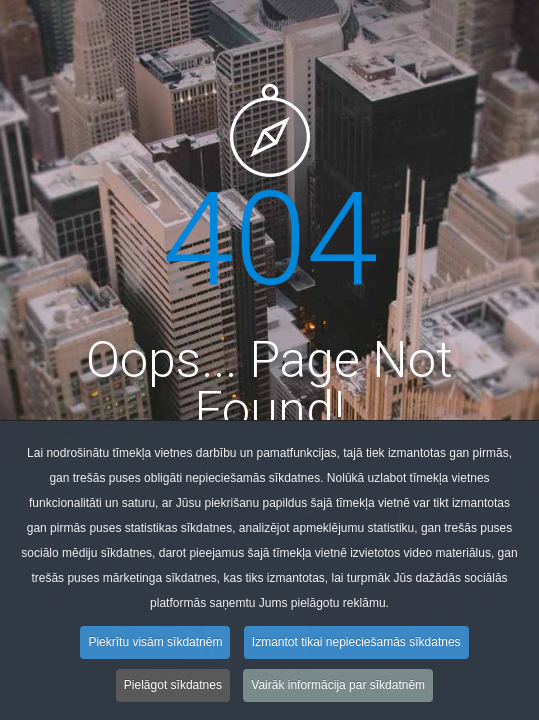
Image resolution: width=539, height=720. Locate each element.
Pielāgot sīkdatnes (173, 689)
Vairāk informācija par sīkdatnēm (338, 689)
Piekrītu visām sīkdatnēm (155, 646)
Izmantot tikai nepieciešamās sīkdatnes (356, 646)
